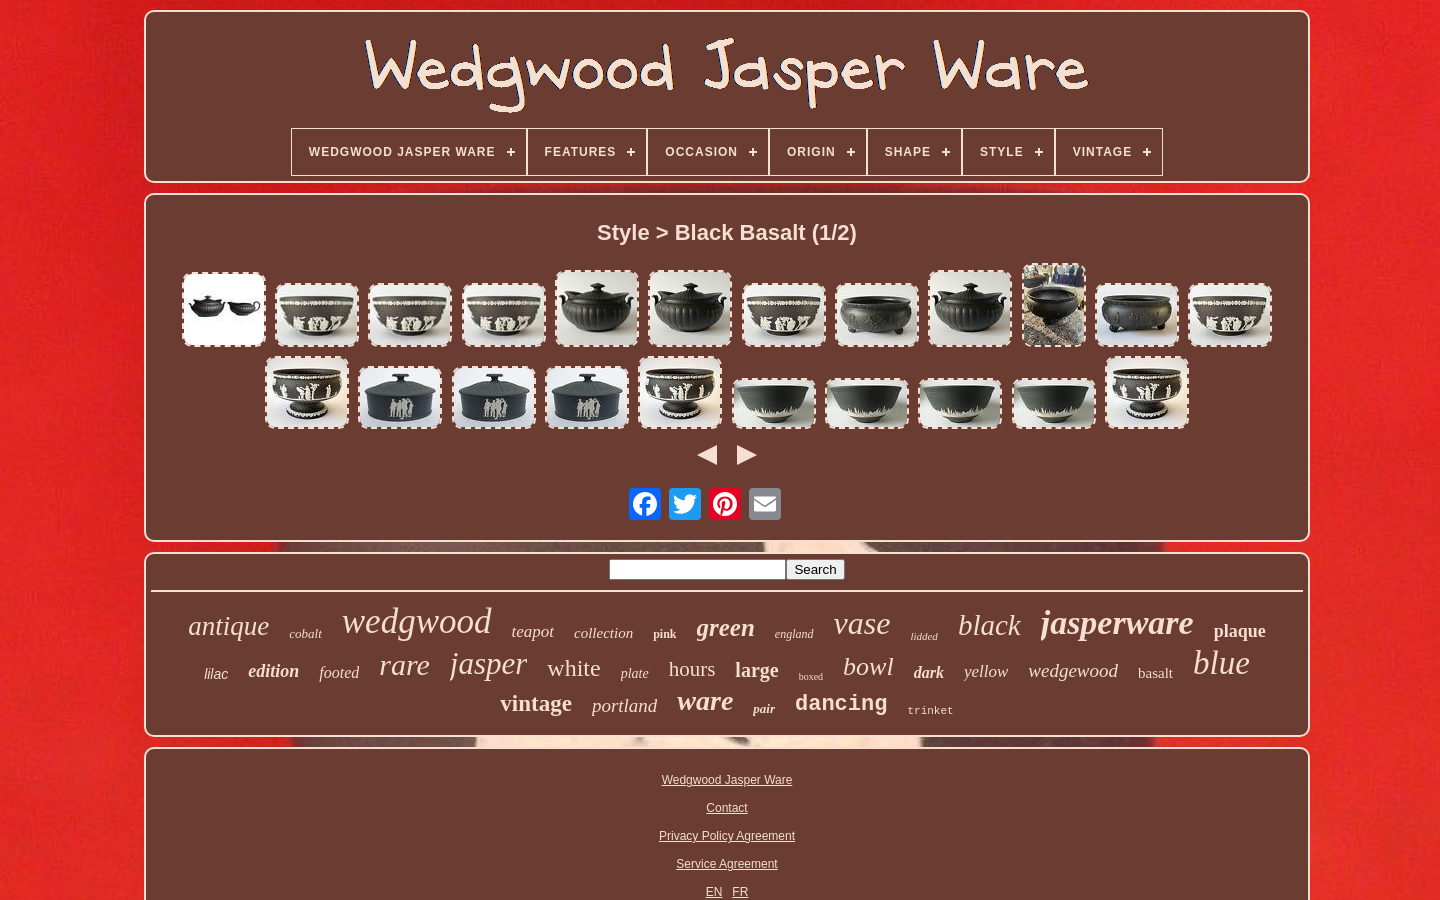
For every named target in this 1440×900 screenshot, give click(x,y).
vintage (536, 703)
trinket (930, 711)
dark (929, 672)
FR (740, 892)
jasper (489, 663)
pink (664, 634)
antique (228, 626)
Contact (726, 808)
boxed (811, 676)
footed (339, 672)
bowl (868, 666)
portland (624, 705)
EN (714, 892)
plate (635, 673)
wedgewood (1073, 670)
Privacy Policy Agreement (727, 836)
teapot (533, 631)
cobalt (305, 633)
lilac (216, 674)
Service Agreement (726, 864)
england (794, 634)
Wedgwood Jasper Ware (727, 780)
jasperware (1117, 622)
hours (692, 669)
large (756, 670)
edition (273, 671)
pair (764, 708)
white (573, 668)
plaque (1240, 631)
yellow (986, 671)
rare (404, 664)
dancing (841, 704)
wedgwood (417, 621)
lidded (924, 636)
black (989, 625)
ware (705, 700)
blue (1221, 663)
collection (603, 633)
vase (862, 623)
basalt (1155, 673)
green (726, 627)
